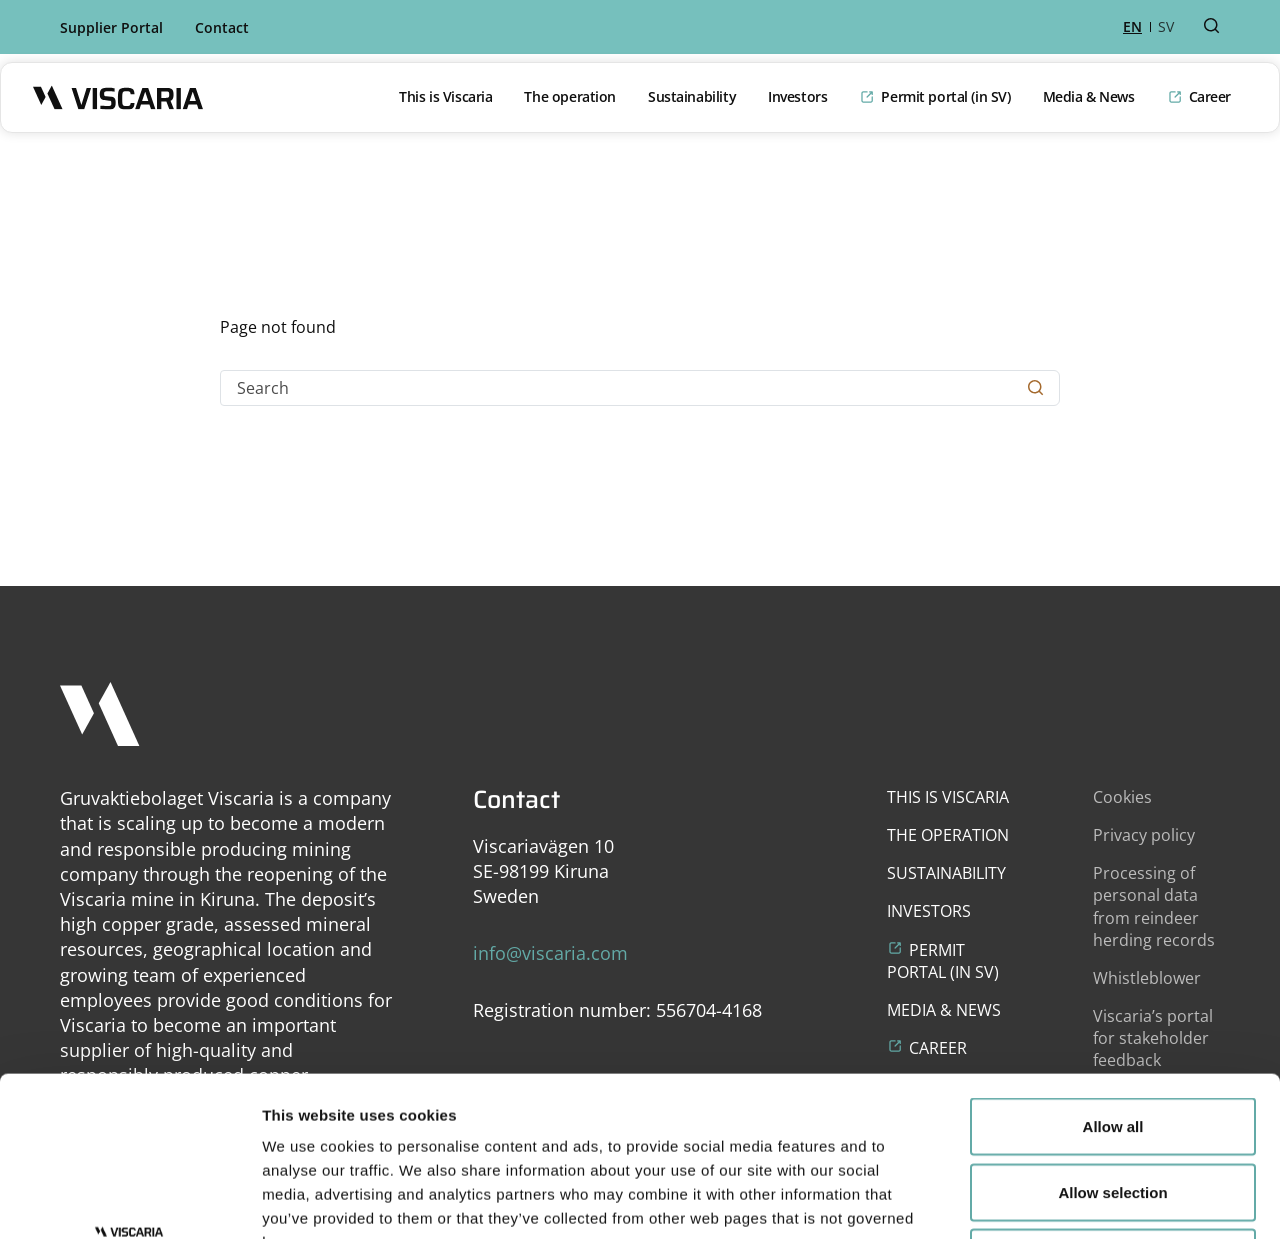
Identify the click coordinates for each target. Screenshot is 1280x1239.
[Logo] (118, 97)
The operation (570, 96)
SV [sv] (1166, 27)
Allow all (1113, 976)
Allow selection (1112, 1042)
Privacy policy (1144, 835)
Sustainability (692, 96)
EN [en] (1132, 27)
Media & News (1089, 96)
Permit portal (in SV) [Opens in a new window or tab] (945, 96)
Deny (1113, 1107)
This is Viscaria (445, 96)
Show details (1049, 1199)
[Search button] (1212, 26)
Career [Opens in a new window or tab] (1210, 96)
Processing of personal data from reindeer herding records (1154, 906)
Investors (797, 96)
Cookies (1122, 797)
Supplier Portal (111, 27)
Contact (222, 27)
